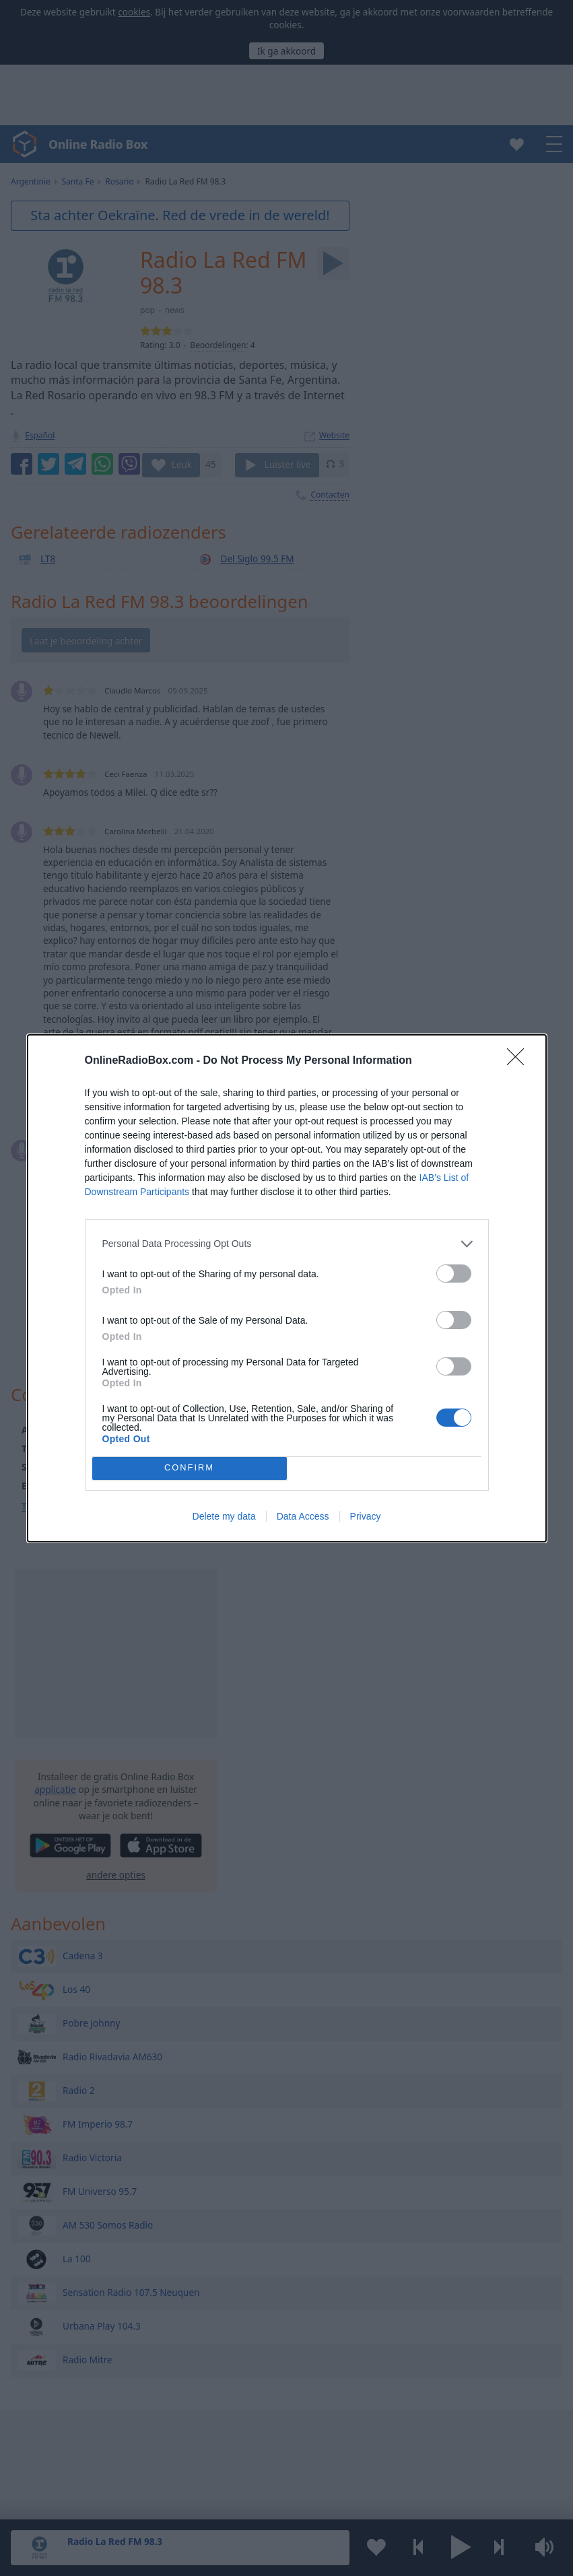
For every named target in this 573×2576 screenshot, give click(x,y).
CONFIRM (189, 1468)
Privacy (365, 1516)
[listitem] (286, 1244)
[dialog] (287, 1288)
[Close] (520, 1061)
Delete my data (224, 1516)
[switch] (453, 1273)
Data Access (303, 1516)
